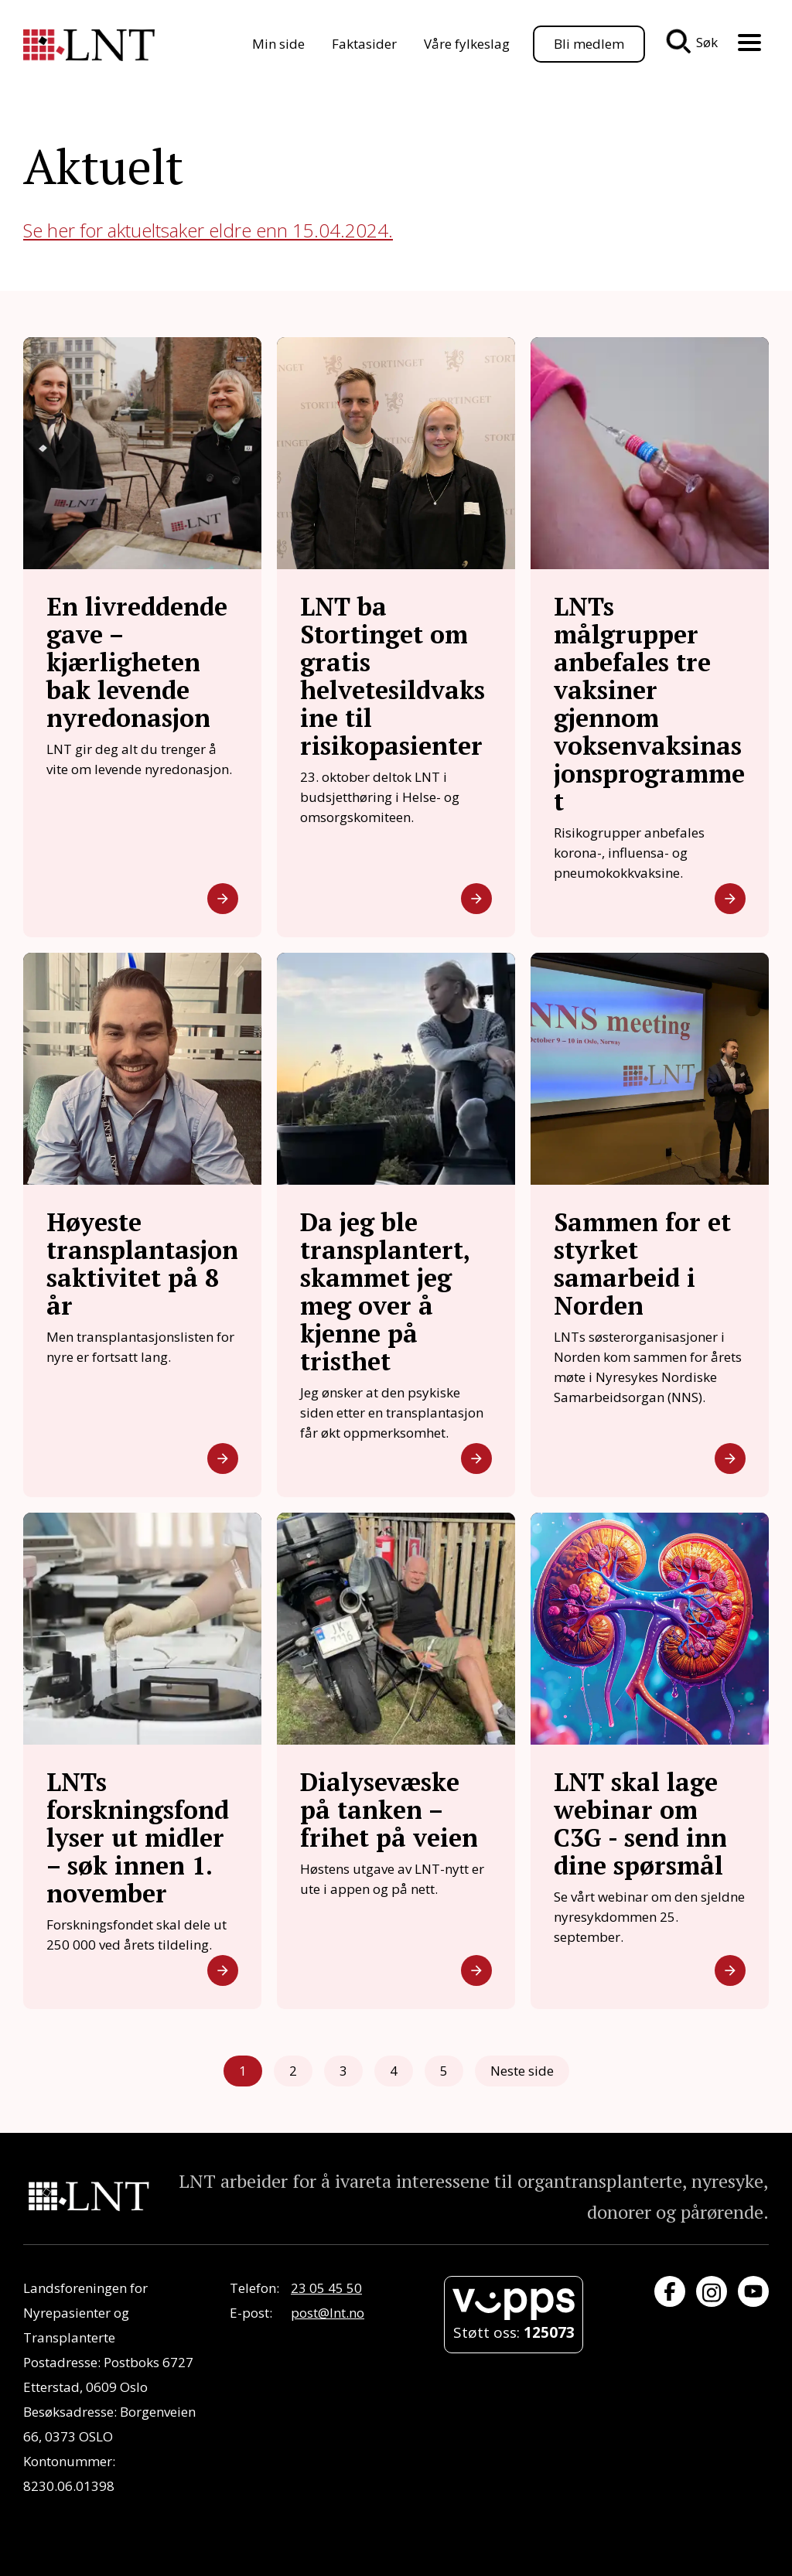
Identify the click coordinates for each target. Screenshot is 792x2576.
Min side (278, 44)
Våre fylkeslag (467, 44)
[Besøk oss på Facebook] (669, 2291)
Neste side (522, 2071)
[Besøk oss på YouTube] (753, 2291)
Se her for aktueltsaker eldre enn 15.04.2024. (208, 230)
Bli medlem (589, 44)
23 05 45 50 (326, 2288)
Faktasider (364, 44)
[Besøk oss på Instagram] (711, 2291)
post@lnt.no (327, 2313)
